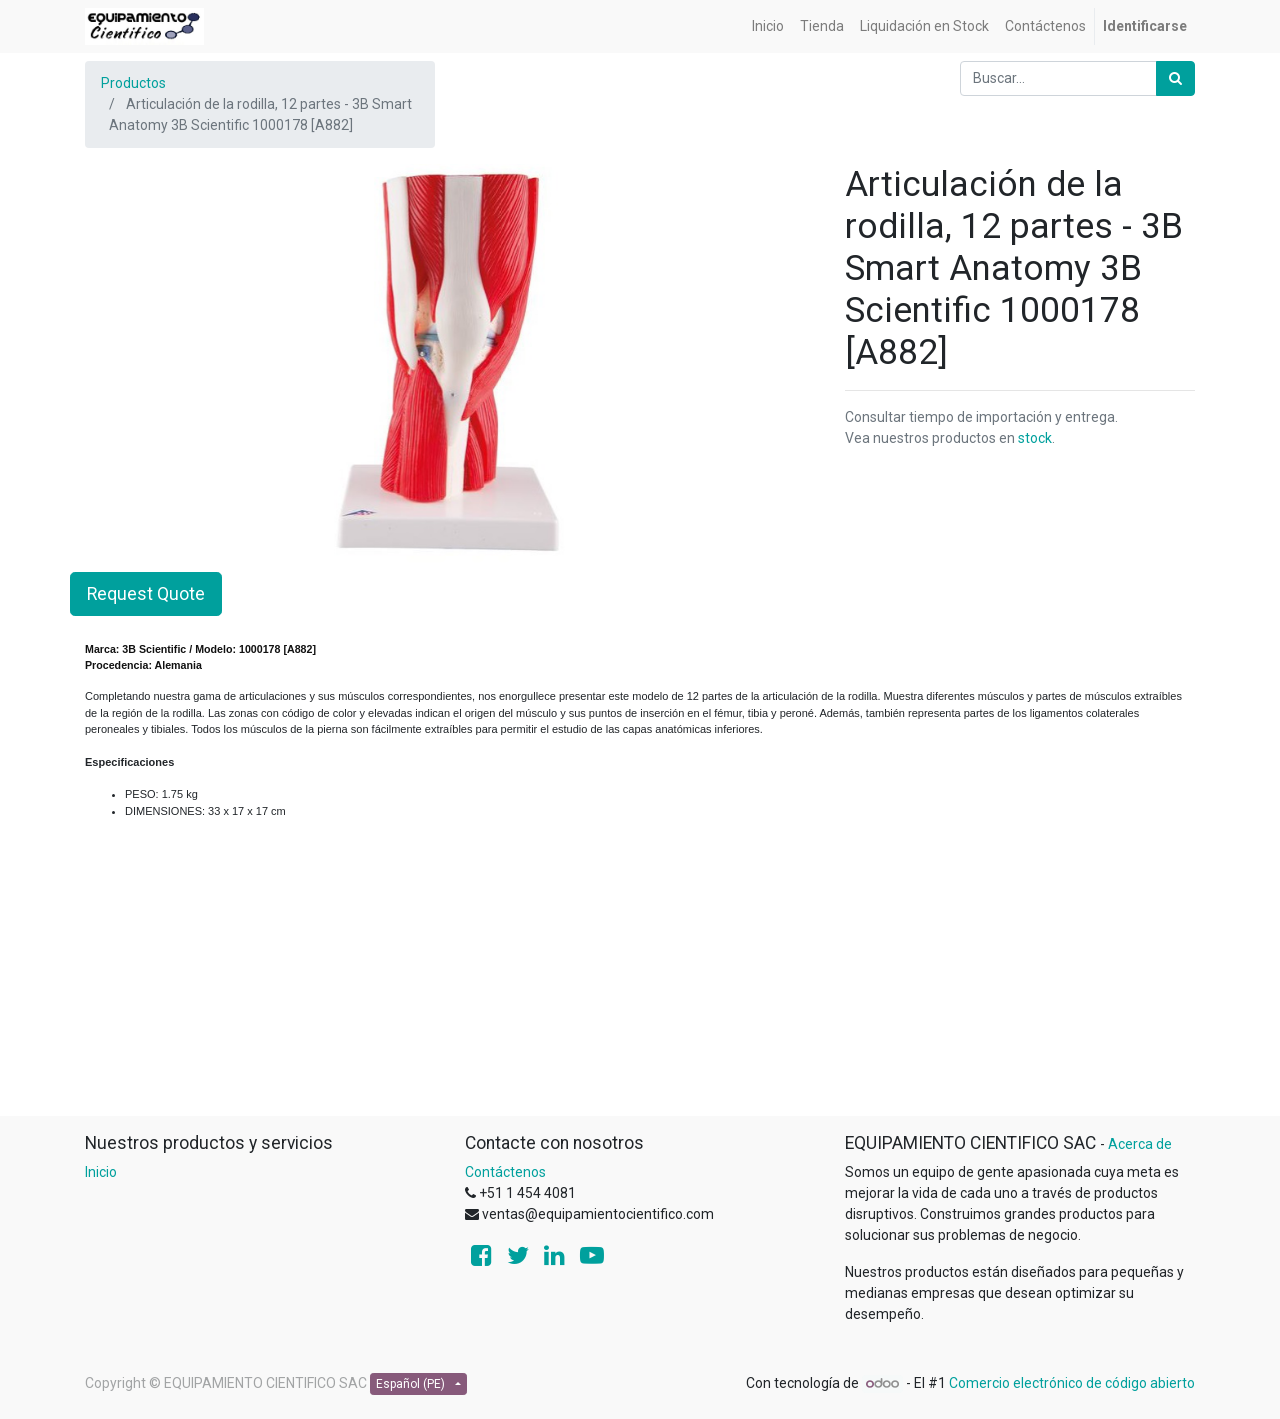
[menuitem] (768, 26)
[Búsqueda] (1175, 78)
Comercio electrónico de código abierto (1072, 1383)
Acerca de (1140, 1144)
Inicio (101, 1172)
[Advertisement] (640, 975)
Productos (133, 83)
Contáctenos (505, 1172)
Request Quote (146, 594)
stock (1035, 438)
